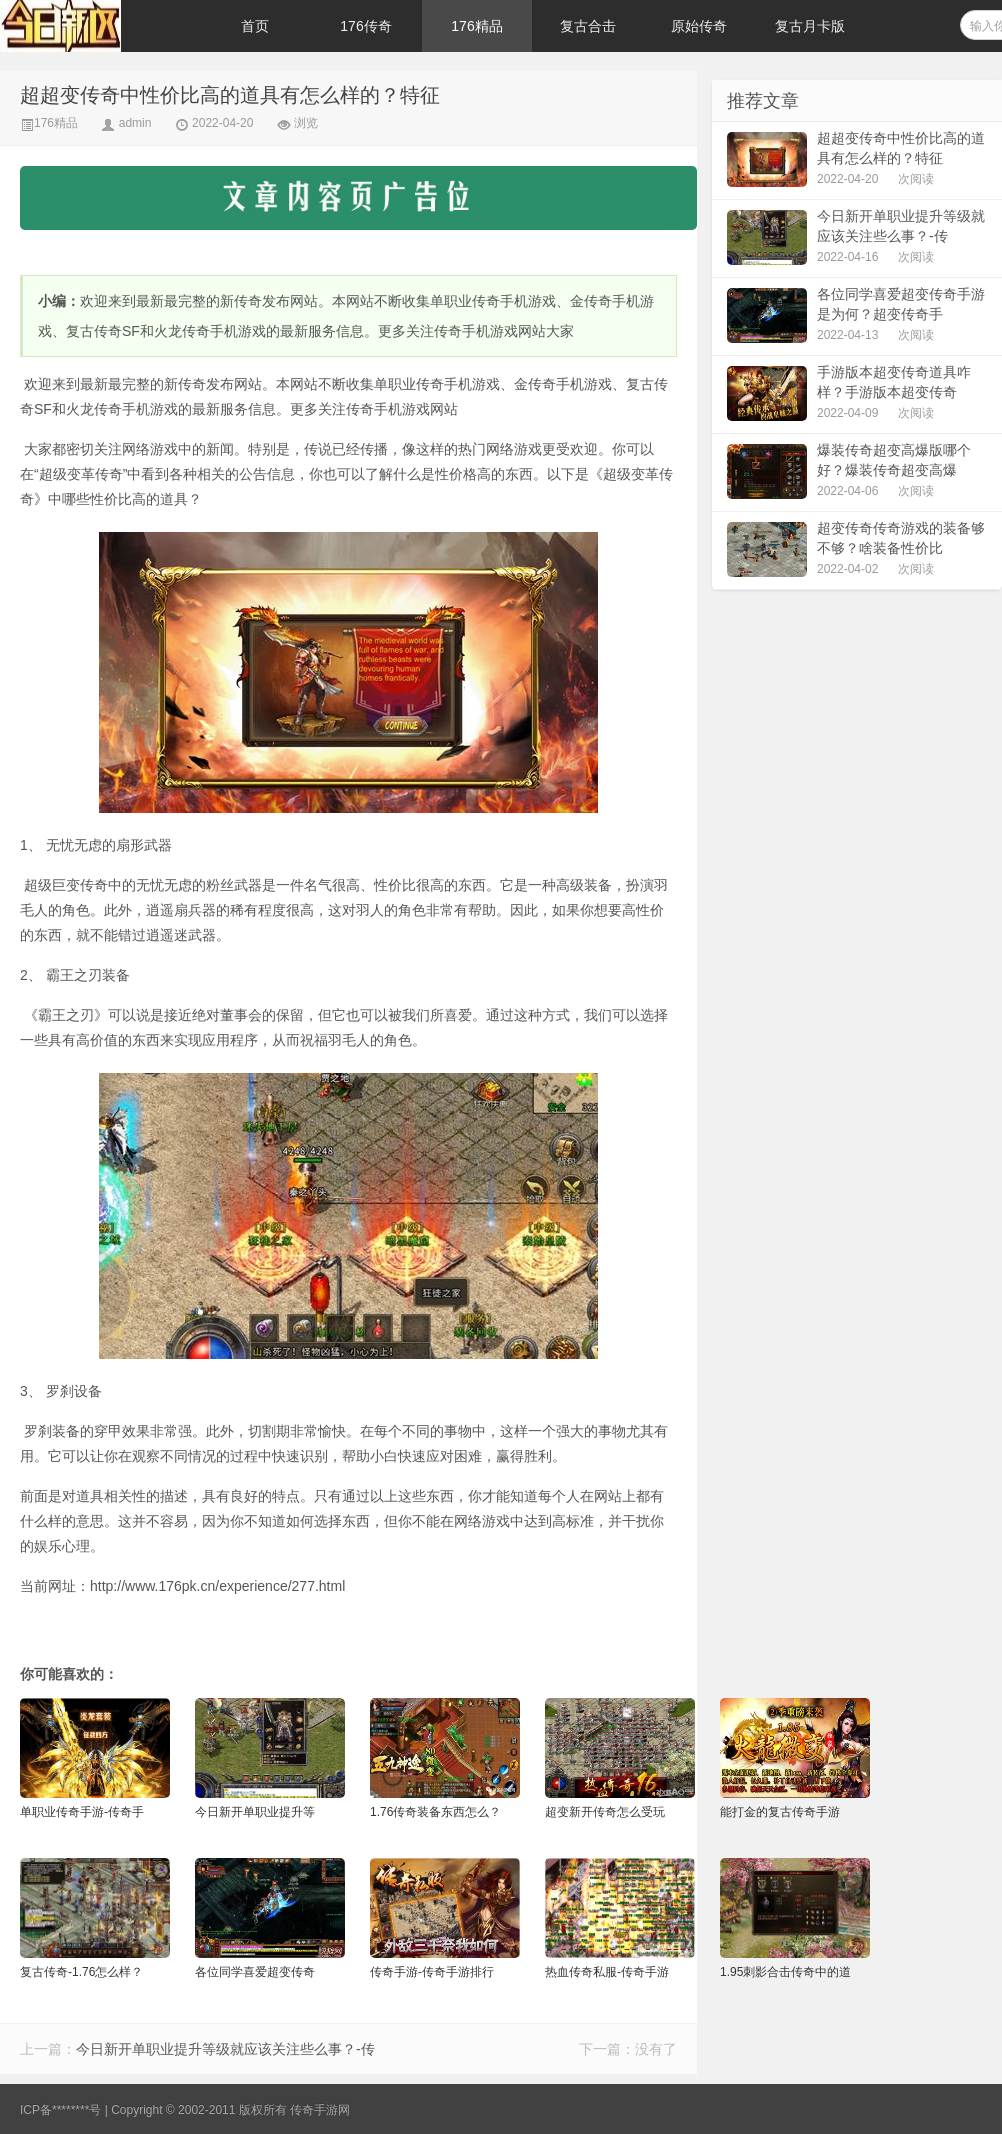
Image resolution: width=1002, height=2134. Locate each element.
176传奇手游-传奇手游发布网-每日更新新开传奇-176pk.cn (100, 26)
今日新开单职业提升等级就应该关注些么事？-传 (225, 2049)
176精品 (476, 26)
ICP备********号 (60, 2110)
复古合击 (588, 26)
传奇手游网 (320, 2110)
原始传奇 (699, 26)
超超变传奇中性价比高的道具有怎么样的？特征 (230, 95)
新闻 (220, 449)
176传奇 (365, 26)
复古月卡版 (810, 26)
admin (135, 123)
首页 (255, 26)
